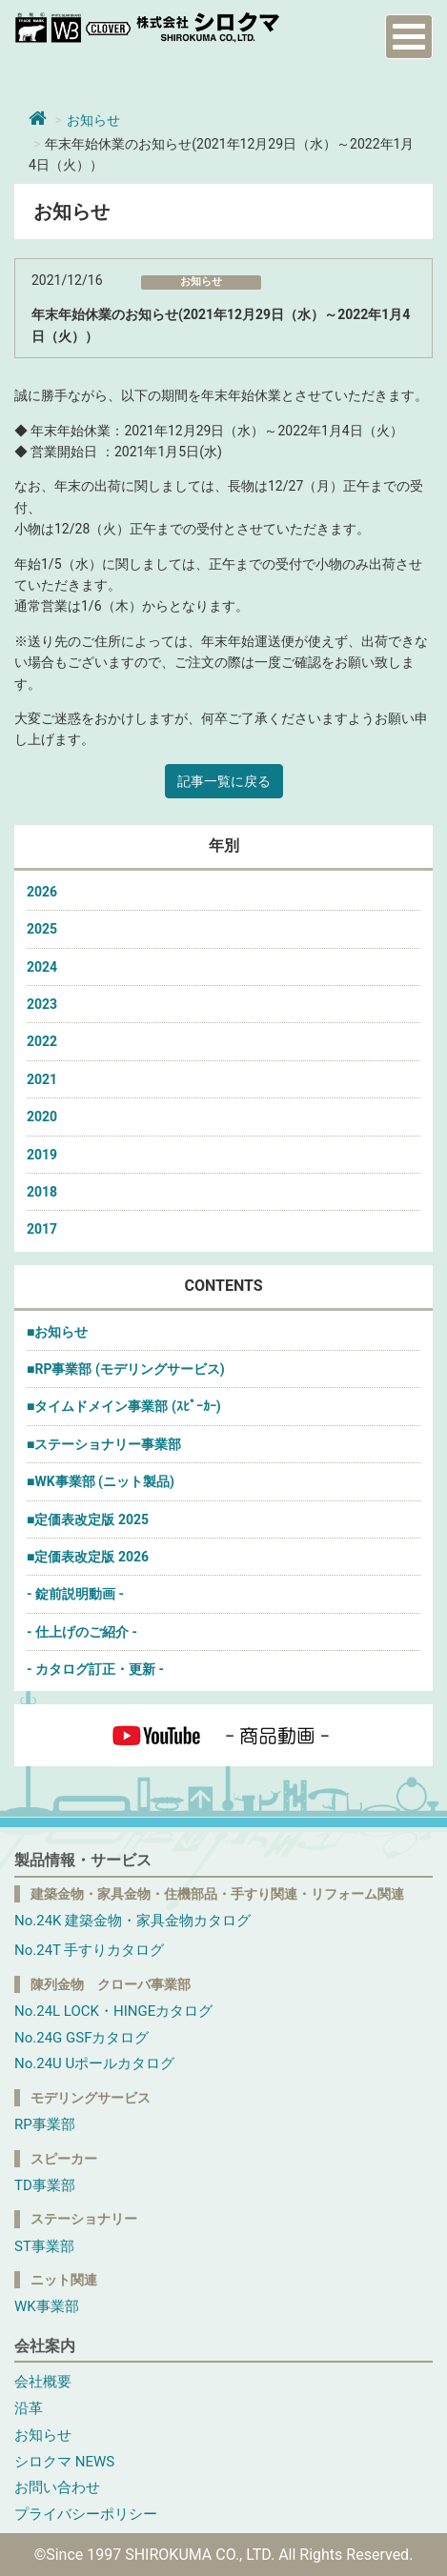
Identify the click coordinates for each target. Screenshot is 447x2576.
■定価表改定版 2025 (88, 1519)
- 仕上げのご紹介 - (82, 1632)
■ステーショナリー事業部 (104, 1444)
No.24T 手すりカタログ (89, 1950)
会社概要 (42, 2381)
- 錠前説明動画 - (75, 1593)
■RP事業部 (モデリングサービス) (126, 1369)
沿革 (28, 2408)
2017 (42, 1229)
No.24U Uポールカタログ (94, 2063)
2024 (42, 967)
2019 (42, 1154)
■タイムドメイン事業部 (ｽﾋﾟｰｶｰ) (124, 1406)
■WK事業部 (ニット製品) (100, 1481)
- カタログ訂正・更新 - (95, 1669)
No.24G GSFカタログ (81, 2037)
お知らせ (93, 120)
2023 (42, 1004)
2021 (42, 1079)
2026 (42, 891)
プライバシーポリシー (85, 2514)
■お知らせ (57, 1331)
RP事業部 (44, 2124)
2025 (42, 928)
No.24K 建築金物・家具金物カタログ (132, 1920)
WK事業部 (46, 2306)
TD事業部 (44, 2185)
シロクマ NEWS (64, 2461)
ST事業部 (44, 2246)
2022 (42, 1041)
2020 (42, 1116)
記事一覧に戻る (224, 781)
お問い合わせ (57, 2487)
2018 (42, 1191)
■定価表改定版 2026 (88, 1556)
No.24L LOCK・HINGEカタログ (113, 2011)
